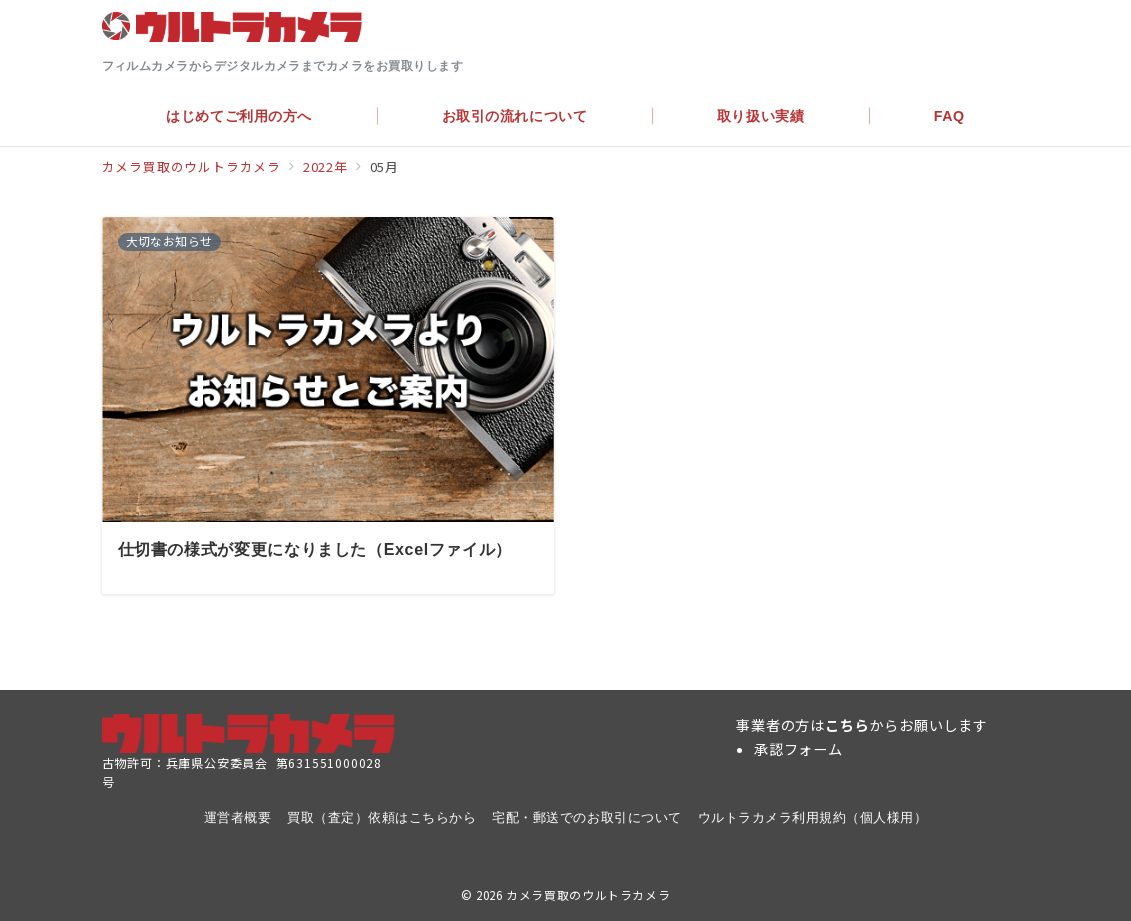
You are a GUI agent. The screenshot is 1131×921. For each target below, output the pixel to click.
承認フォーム (798, 749)
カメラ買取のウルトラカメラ (588, 895)
